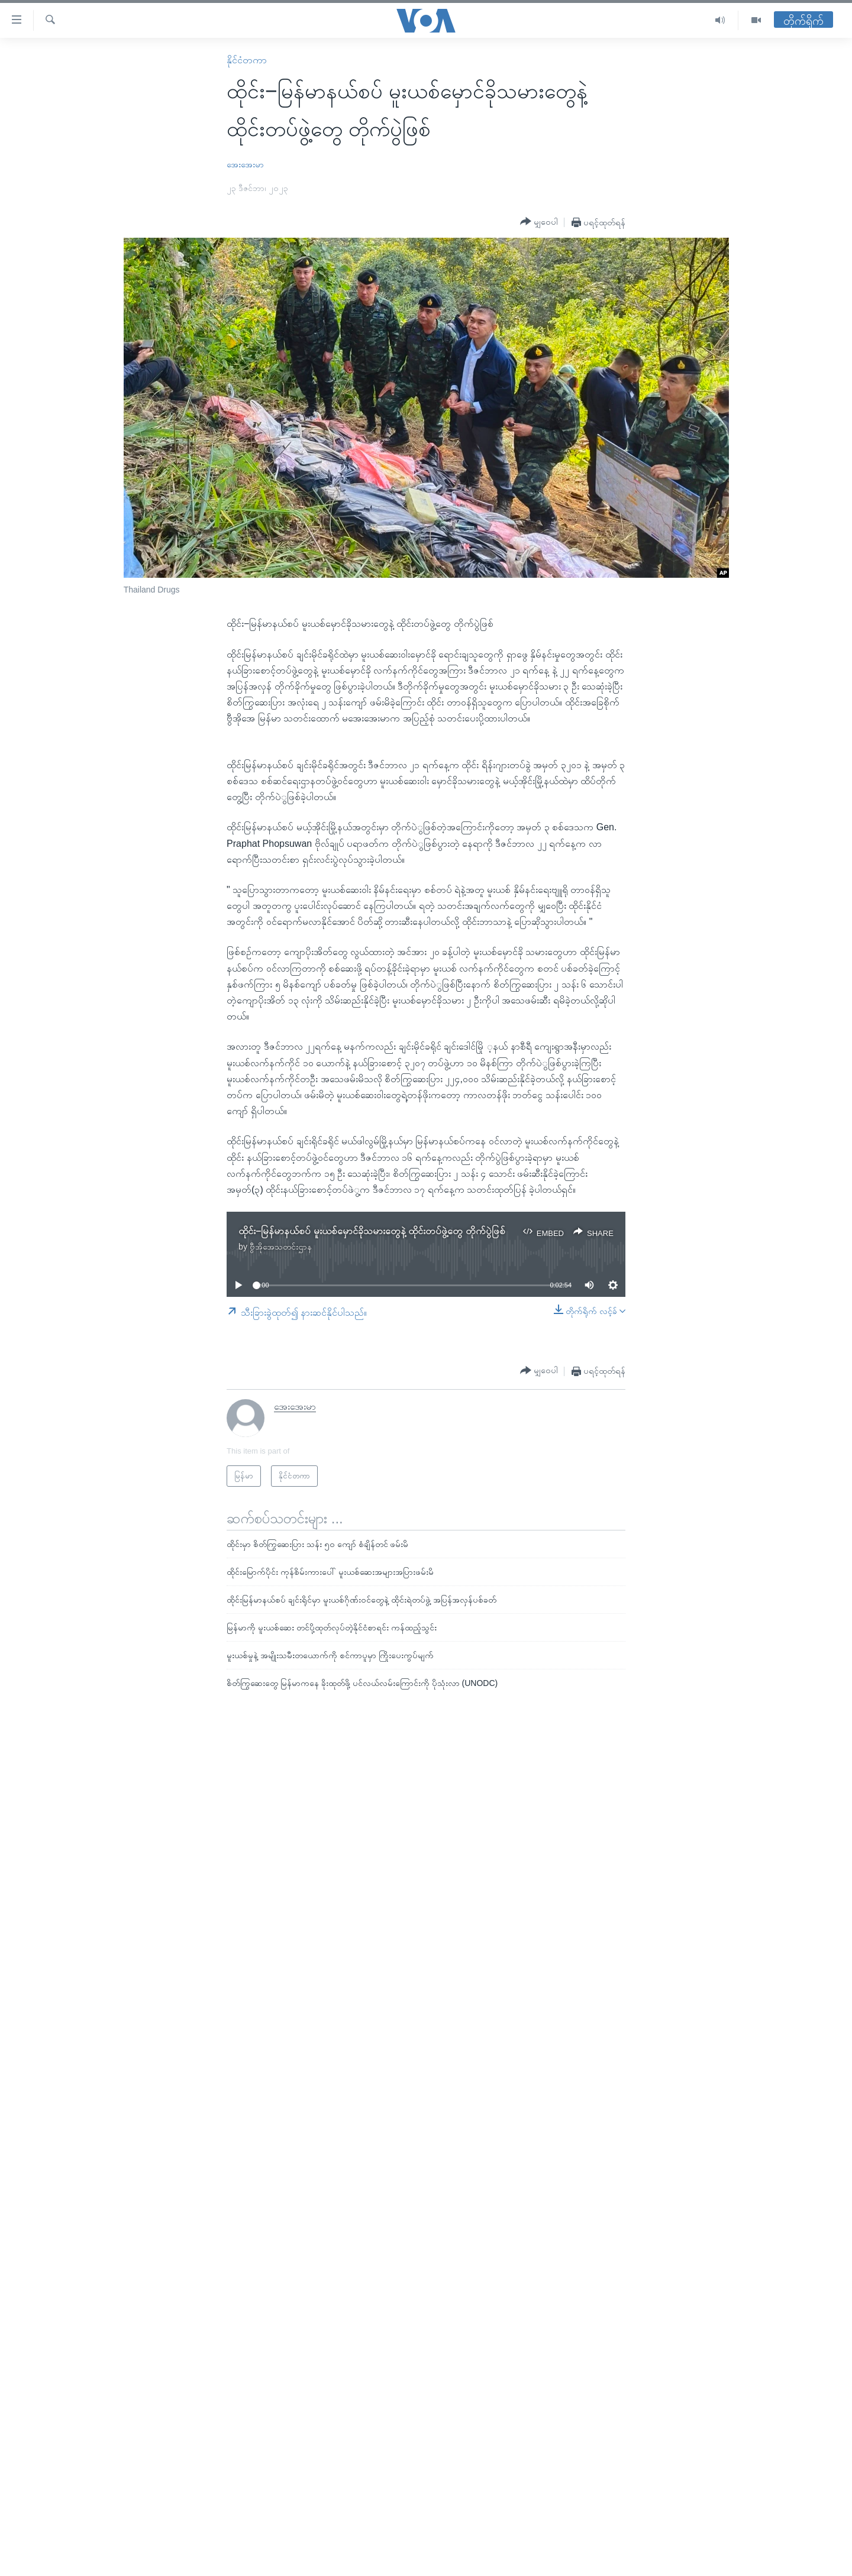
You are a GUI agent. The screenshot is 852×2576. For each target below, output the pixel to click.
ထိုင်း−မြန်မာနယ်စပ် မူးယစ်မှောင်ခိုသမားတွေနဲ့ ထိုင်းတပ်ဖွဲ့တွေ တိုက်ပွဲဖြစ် (371, 1231)
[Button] (539, 221)
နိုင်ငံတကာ (247, 60)
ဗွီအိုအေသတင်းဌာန (281, 1246)
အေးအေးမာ (245, 164)
